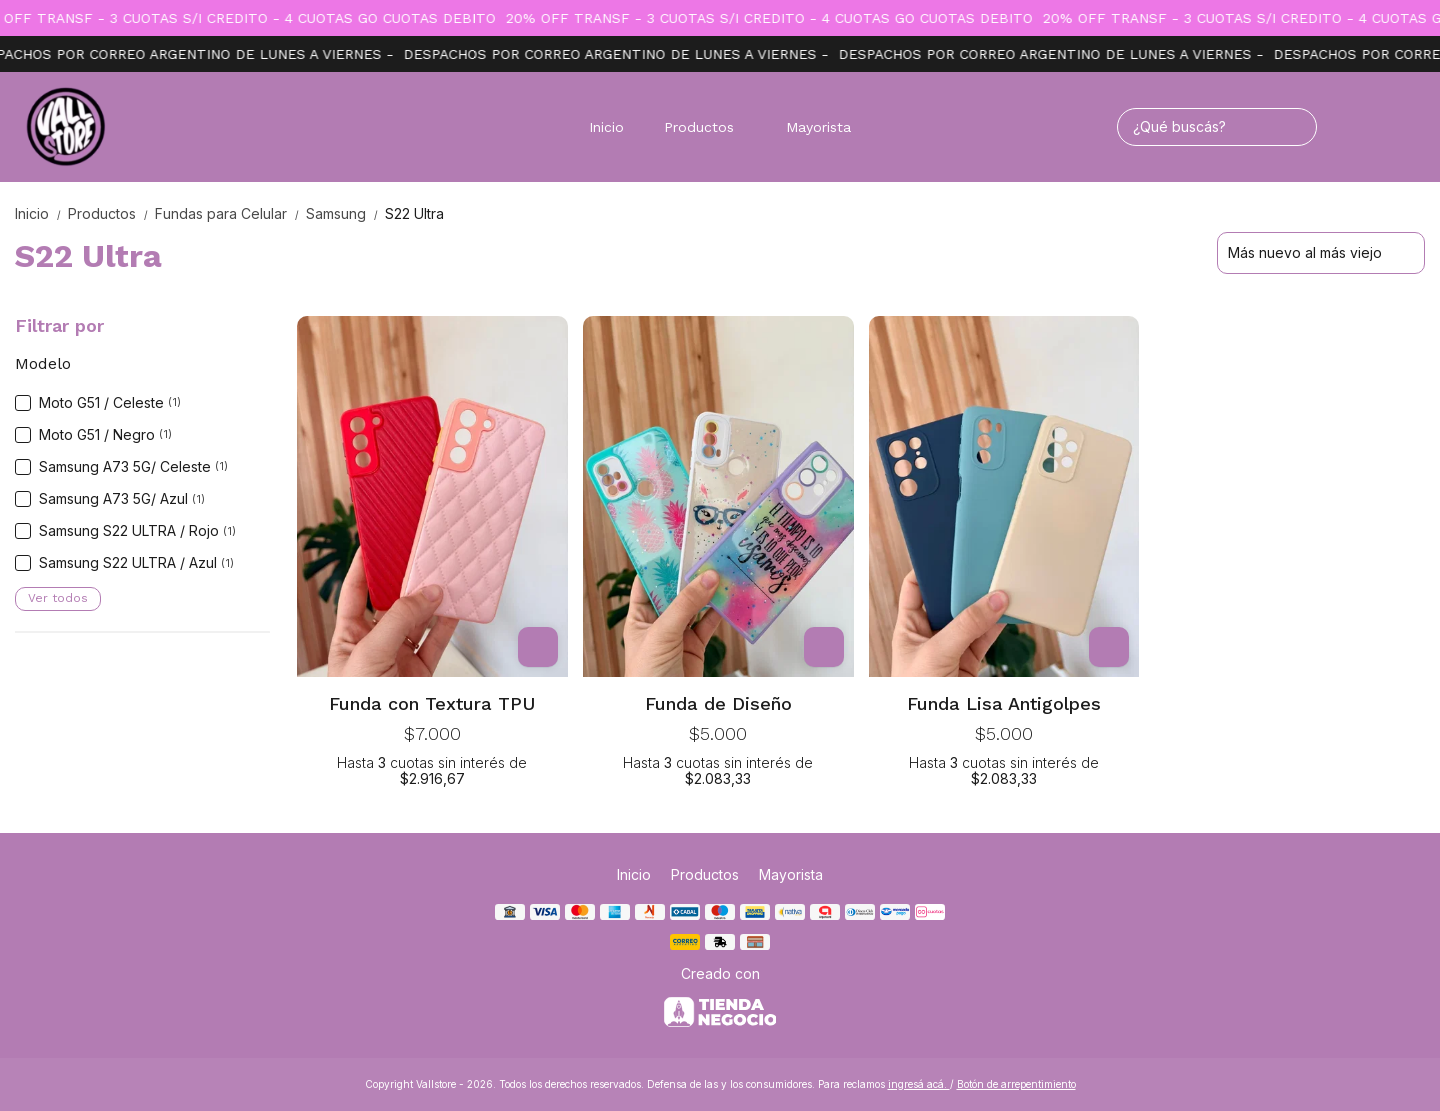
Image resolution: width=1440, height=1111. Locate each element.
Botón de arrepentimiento (1016, 1084)
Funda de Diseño (718, 703)
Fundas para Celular (230, 213)
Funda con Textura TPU (432, 703)
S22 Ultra (414, 213)
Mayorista (818, 127)
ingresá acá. (919, 1084)
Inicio (606, 127)
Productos (709, 127)
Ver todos (58, 598)
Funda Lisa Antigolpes (1004, 703)
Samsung (345, 213)
